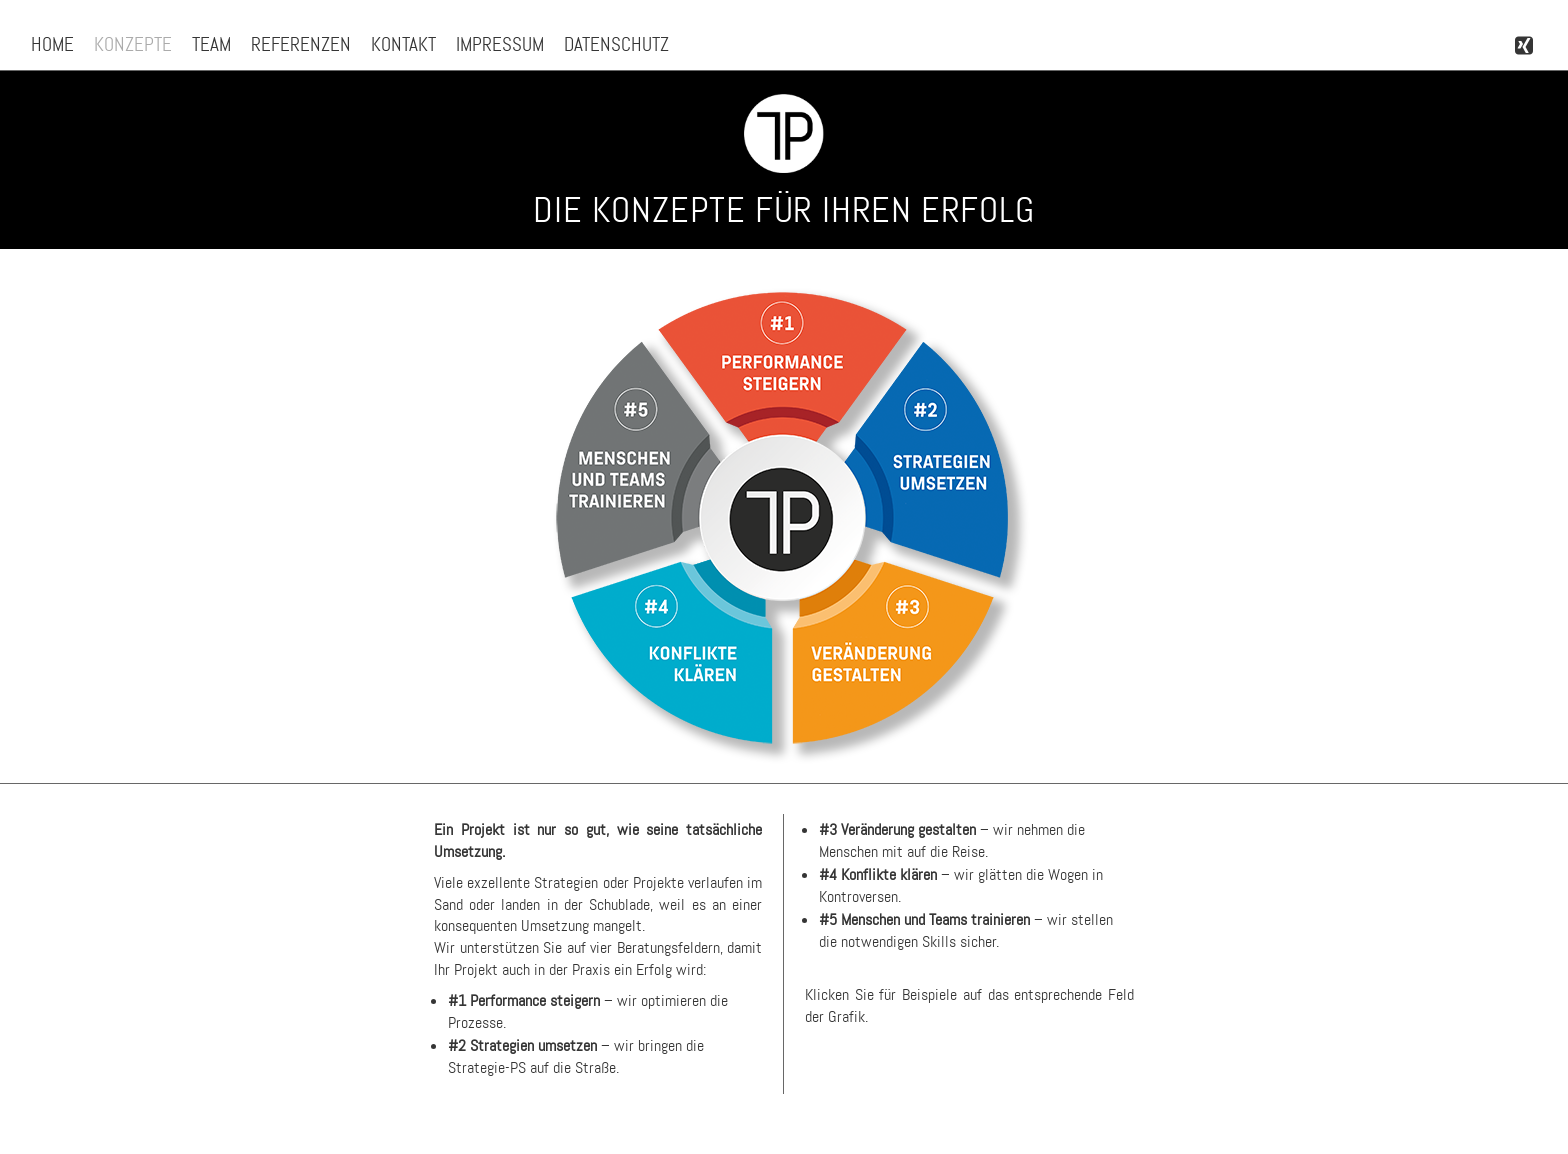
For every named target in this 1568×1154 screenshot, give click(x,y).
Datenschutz (616, 44)
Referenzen (301, 44)
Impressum (500, 44)
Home (52, 44)
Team (211, 44)
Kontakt (403, 44)
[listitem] (782, 369)
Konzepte (133, 44)
